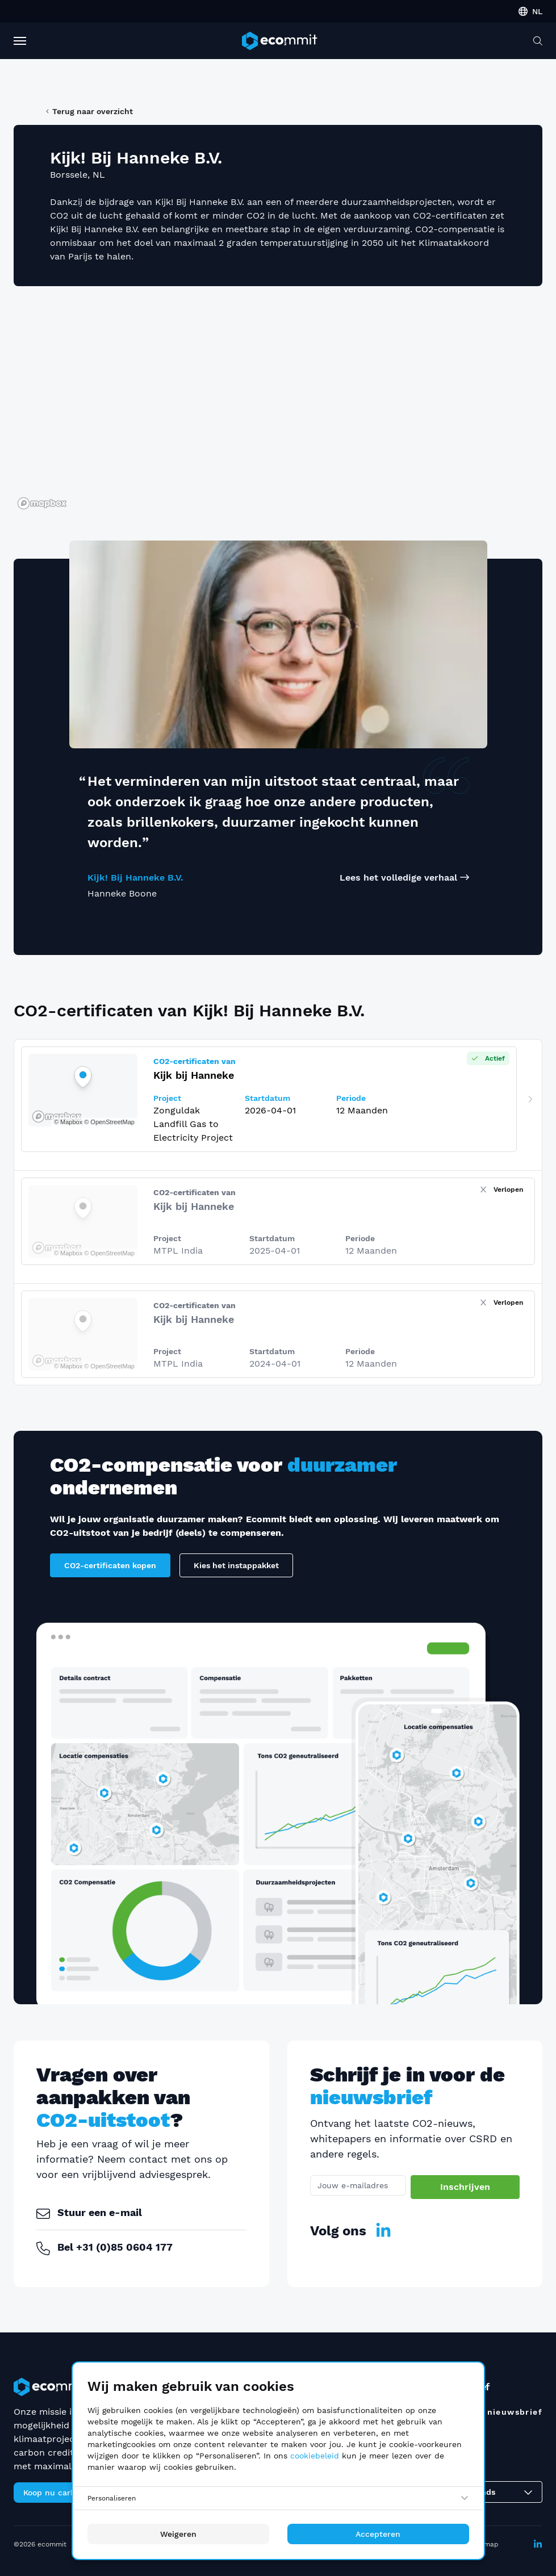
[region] (278, 404)
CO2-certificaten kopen (110, 1565)
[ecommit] (279, 41)
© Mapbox (68, 1253)
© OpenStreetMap (109, 1253)
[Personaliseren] (278, 2498)
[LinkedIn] (383, 2231)
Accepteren (378, 2534)
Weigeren (178, 2534)
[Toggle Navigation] (20, 40)
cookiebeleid (314, 2455)
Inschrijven (465, 2186)
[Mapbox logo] (42, 503)
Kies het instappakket (236, 1565)
